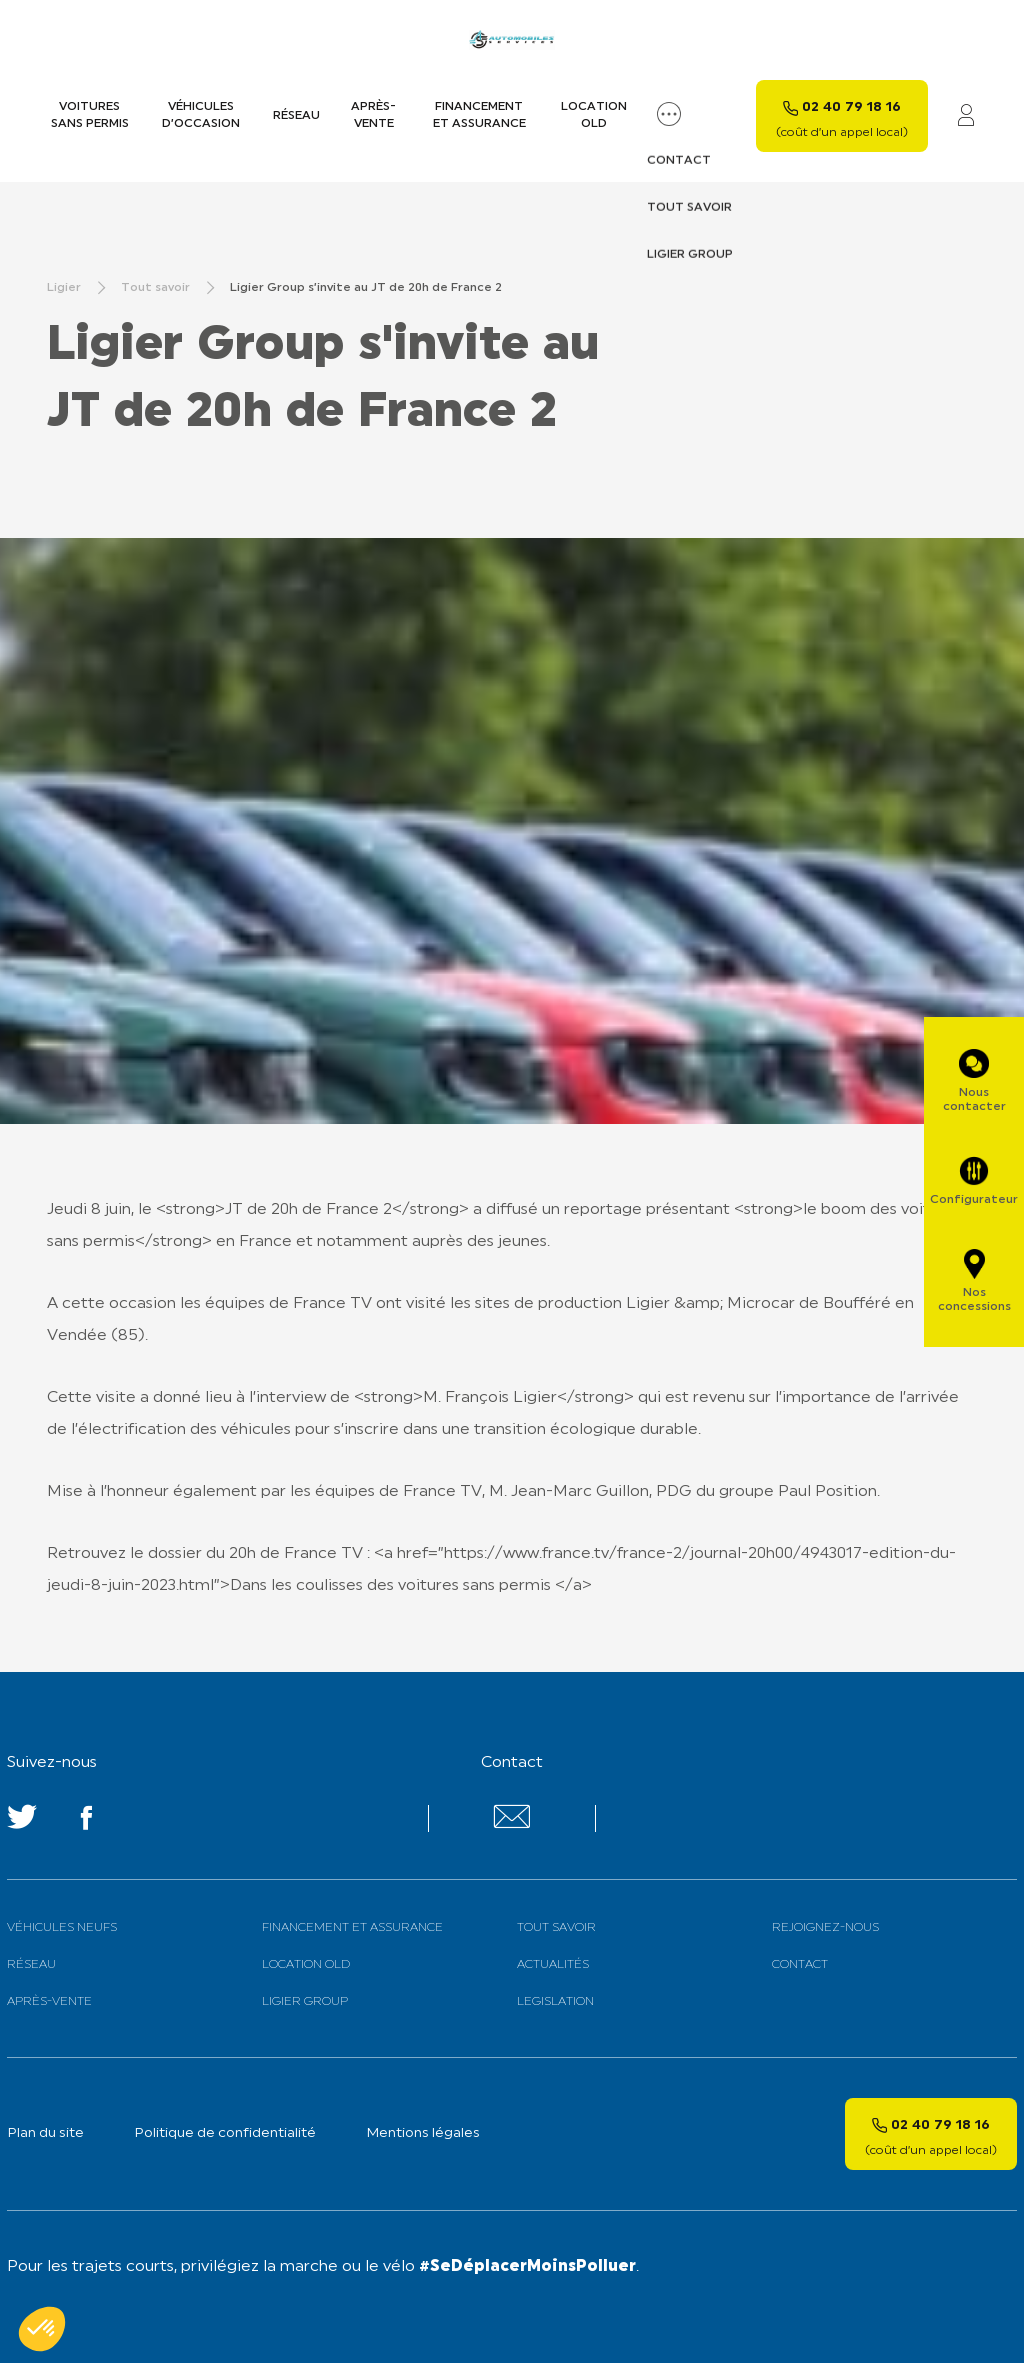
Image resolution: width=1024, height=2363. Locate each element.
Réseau (296, 116)
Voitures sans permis (90, 115)
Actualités (553, 1965)
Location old (594, 115)
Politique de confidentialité (225, 2133)
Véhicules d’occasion (201, 115)
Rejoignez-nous (825, 1928)
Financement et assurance (479, 115)
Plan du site (45, 2133)
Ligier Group (305, 2002)
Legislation (555, 2002)
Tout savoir (556, 1928)
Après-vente (373, 115)
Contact (800, 1965)
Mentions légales (423, 2133)
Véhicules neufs (62, 1928)
